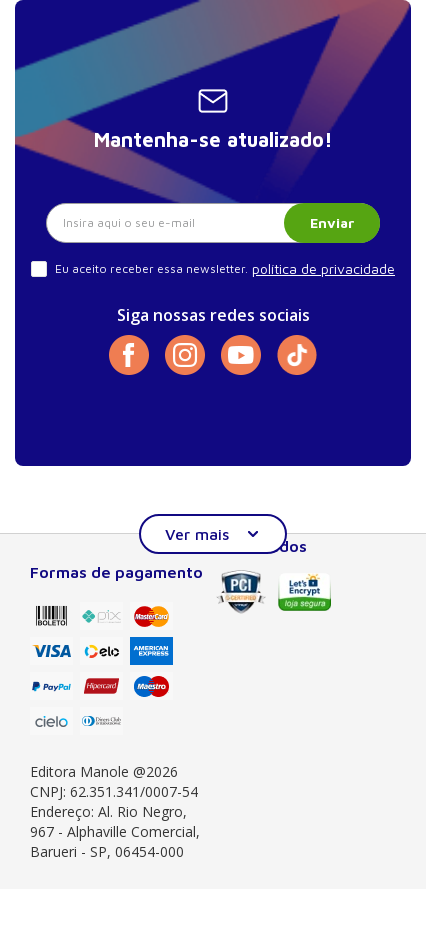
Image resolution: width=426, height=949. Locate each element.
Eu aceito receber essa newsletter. (151, 268)
